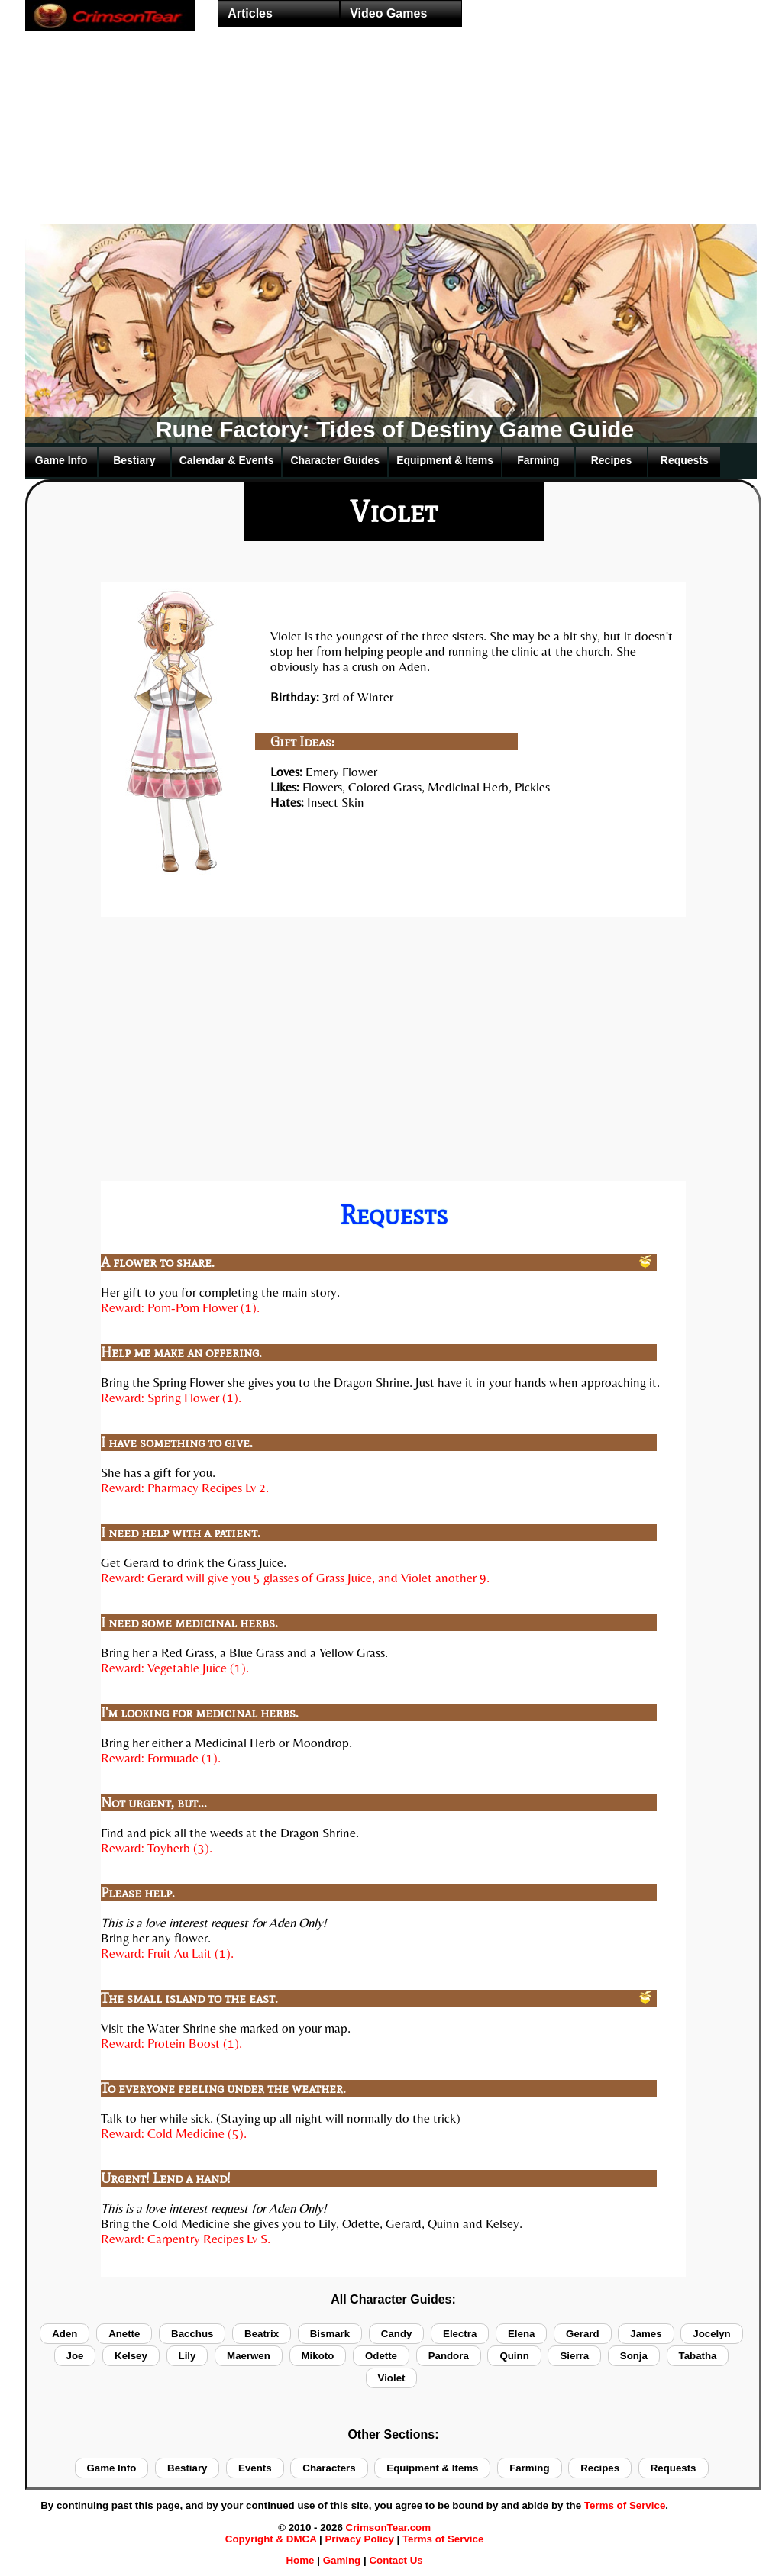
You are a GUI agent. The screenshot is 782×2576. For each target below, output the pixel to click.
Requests (685, 460)
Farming (538, 460)
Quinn (513, 2356)
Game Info (61, 460)
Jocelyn (711, 2333)
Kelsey (131, 2356)
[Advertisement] (391, 157)
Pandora (448, 2356)
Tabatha (698, 2356)
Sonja (634, 2356)
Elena (521, 2333)
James (645, 2333)
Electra (460, 2333)
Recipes (611, 460)
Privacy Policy (359, 2539)
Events (255, 2468)
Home (300, 2560)
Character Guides (335, 460)
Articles (250, 13)
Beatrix (261, 2333)
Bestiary (134, 460)
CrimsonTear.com (388, 2527)
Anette (124, 2333)
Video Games (388, 13)
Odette (381, 2356)
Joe (75, 2356)
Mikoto (318, 2356)
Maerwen (248, 2356)
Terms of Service (624, 2505)
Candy (396, 2333)
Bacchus (192, 2333)
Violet (392, 2378)
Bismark (330, 2333)
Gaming (342, 2560)
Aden (64, 2333)
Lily (187, 2356)
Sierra (574, 2356)
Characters (328, 2468)
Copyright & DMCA (270, 2539)
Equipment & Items (444, 460)
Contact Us (395, 2560)
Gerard (582, 2333)
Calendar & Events (226, 460)
